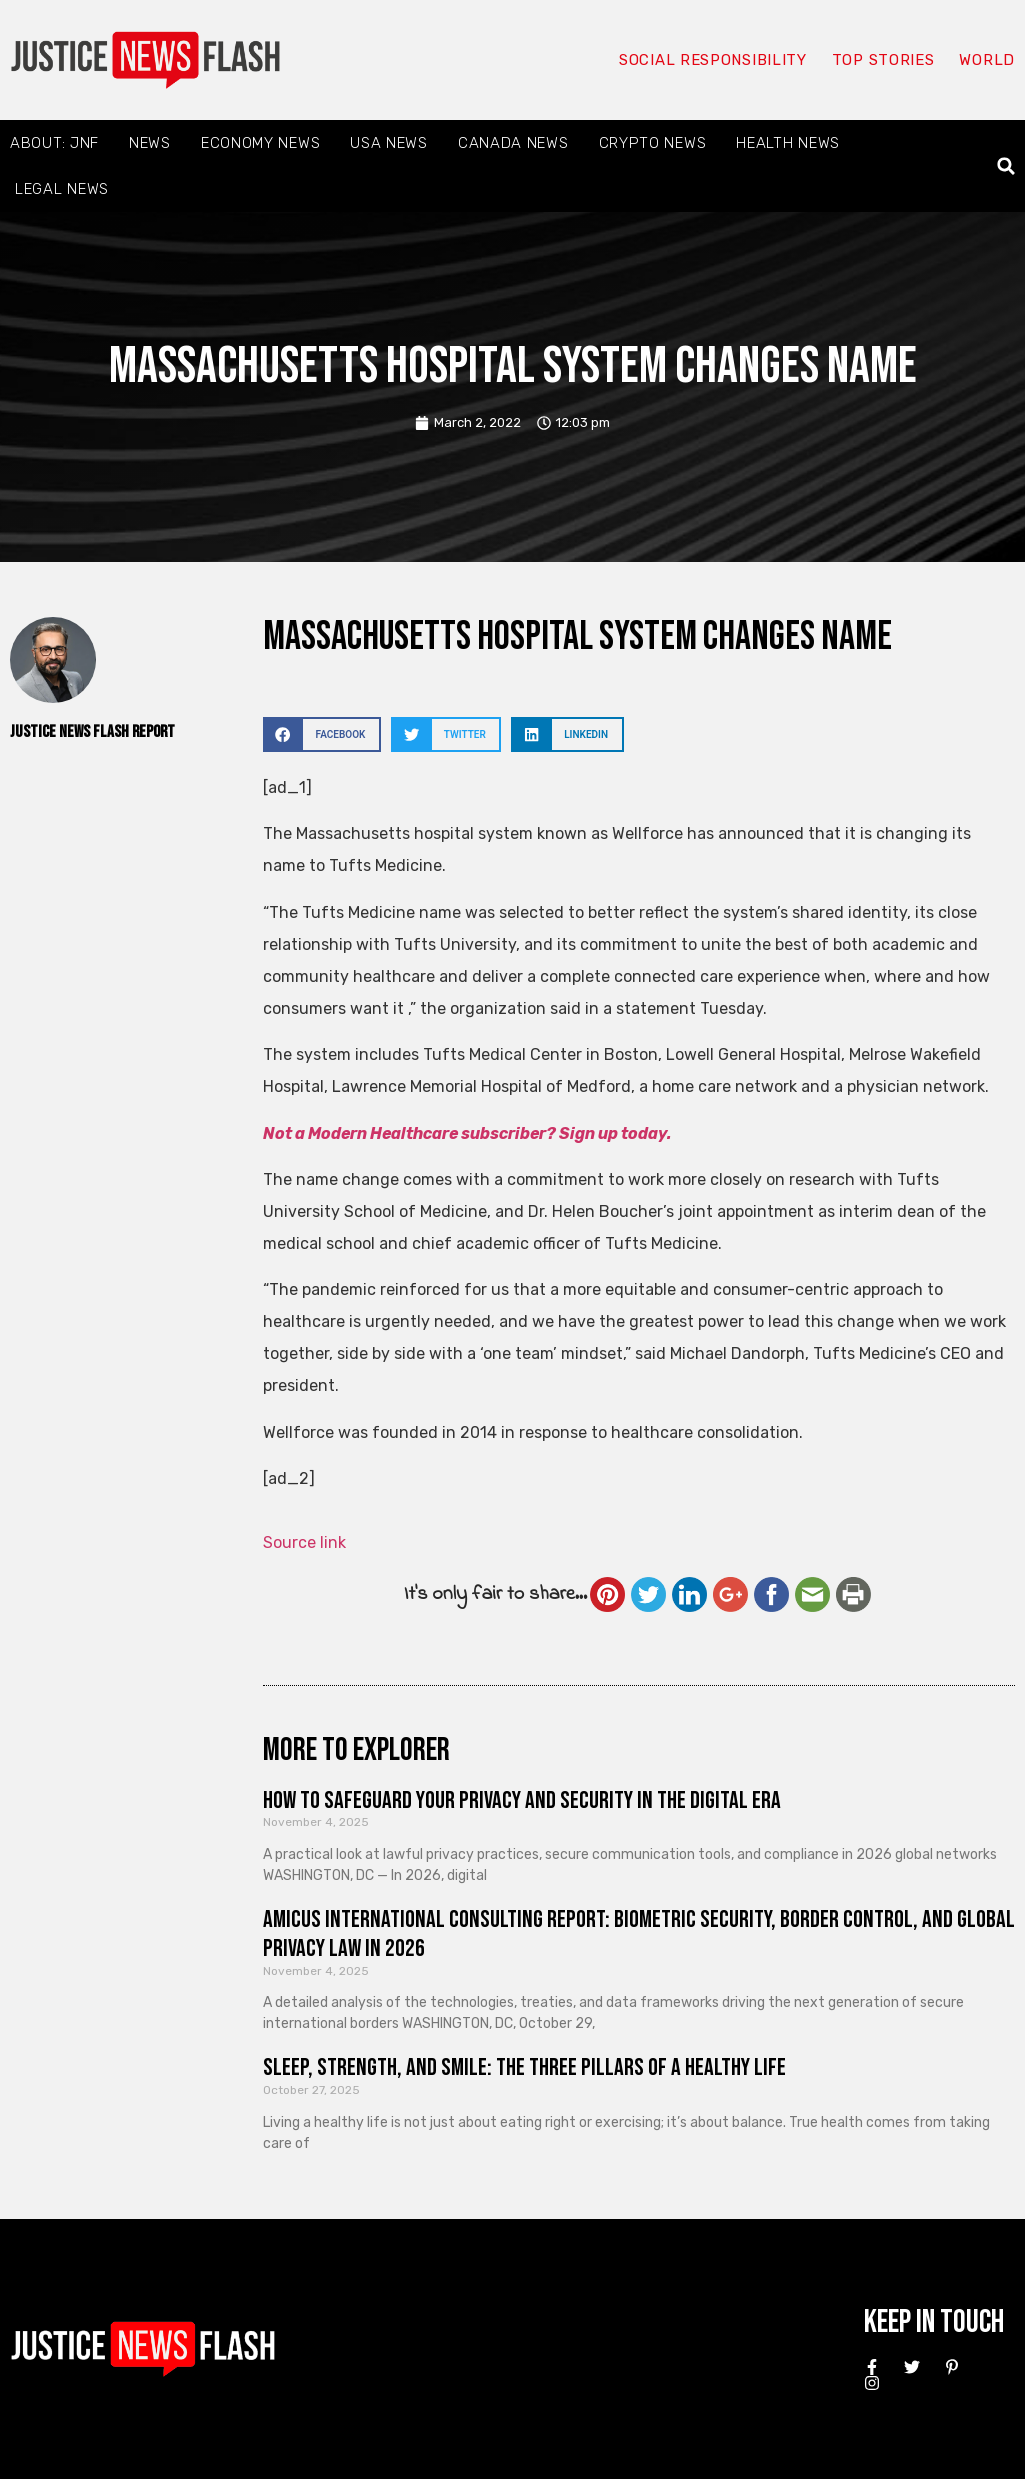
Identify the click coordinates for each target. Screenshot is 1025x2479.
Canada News (513, 143)
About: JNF (54, 143)
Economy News (260, 143)
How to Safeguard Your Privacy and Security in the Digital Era (522, 1800)
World (987, 60)
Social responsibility (713, 60)
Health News (788, 143)
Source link (304, 1542)
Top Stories (883, 60)
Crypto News (653, 143)
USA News (389, 143)
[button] (1006, 166)
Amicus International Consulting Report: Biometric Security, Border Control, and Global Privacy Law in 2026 (639, 1934)
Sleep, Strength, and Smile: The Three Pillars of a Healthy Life (524, 2067)
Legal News (62, 189)
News (150, 143)
